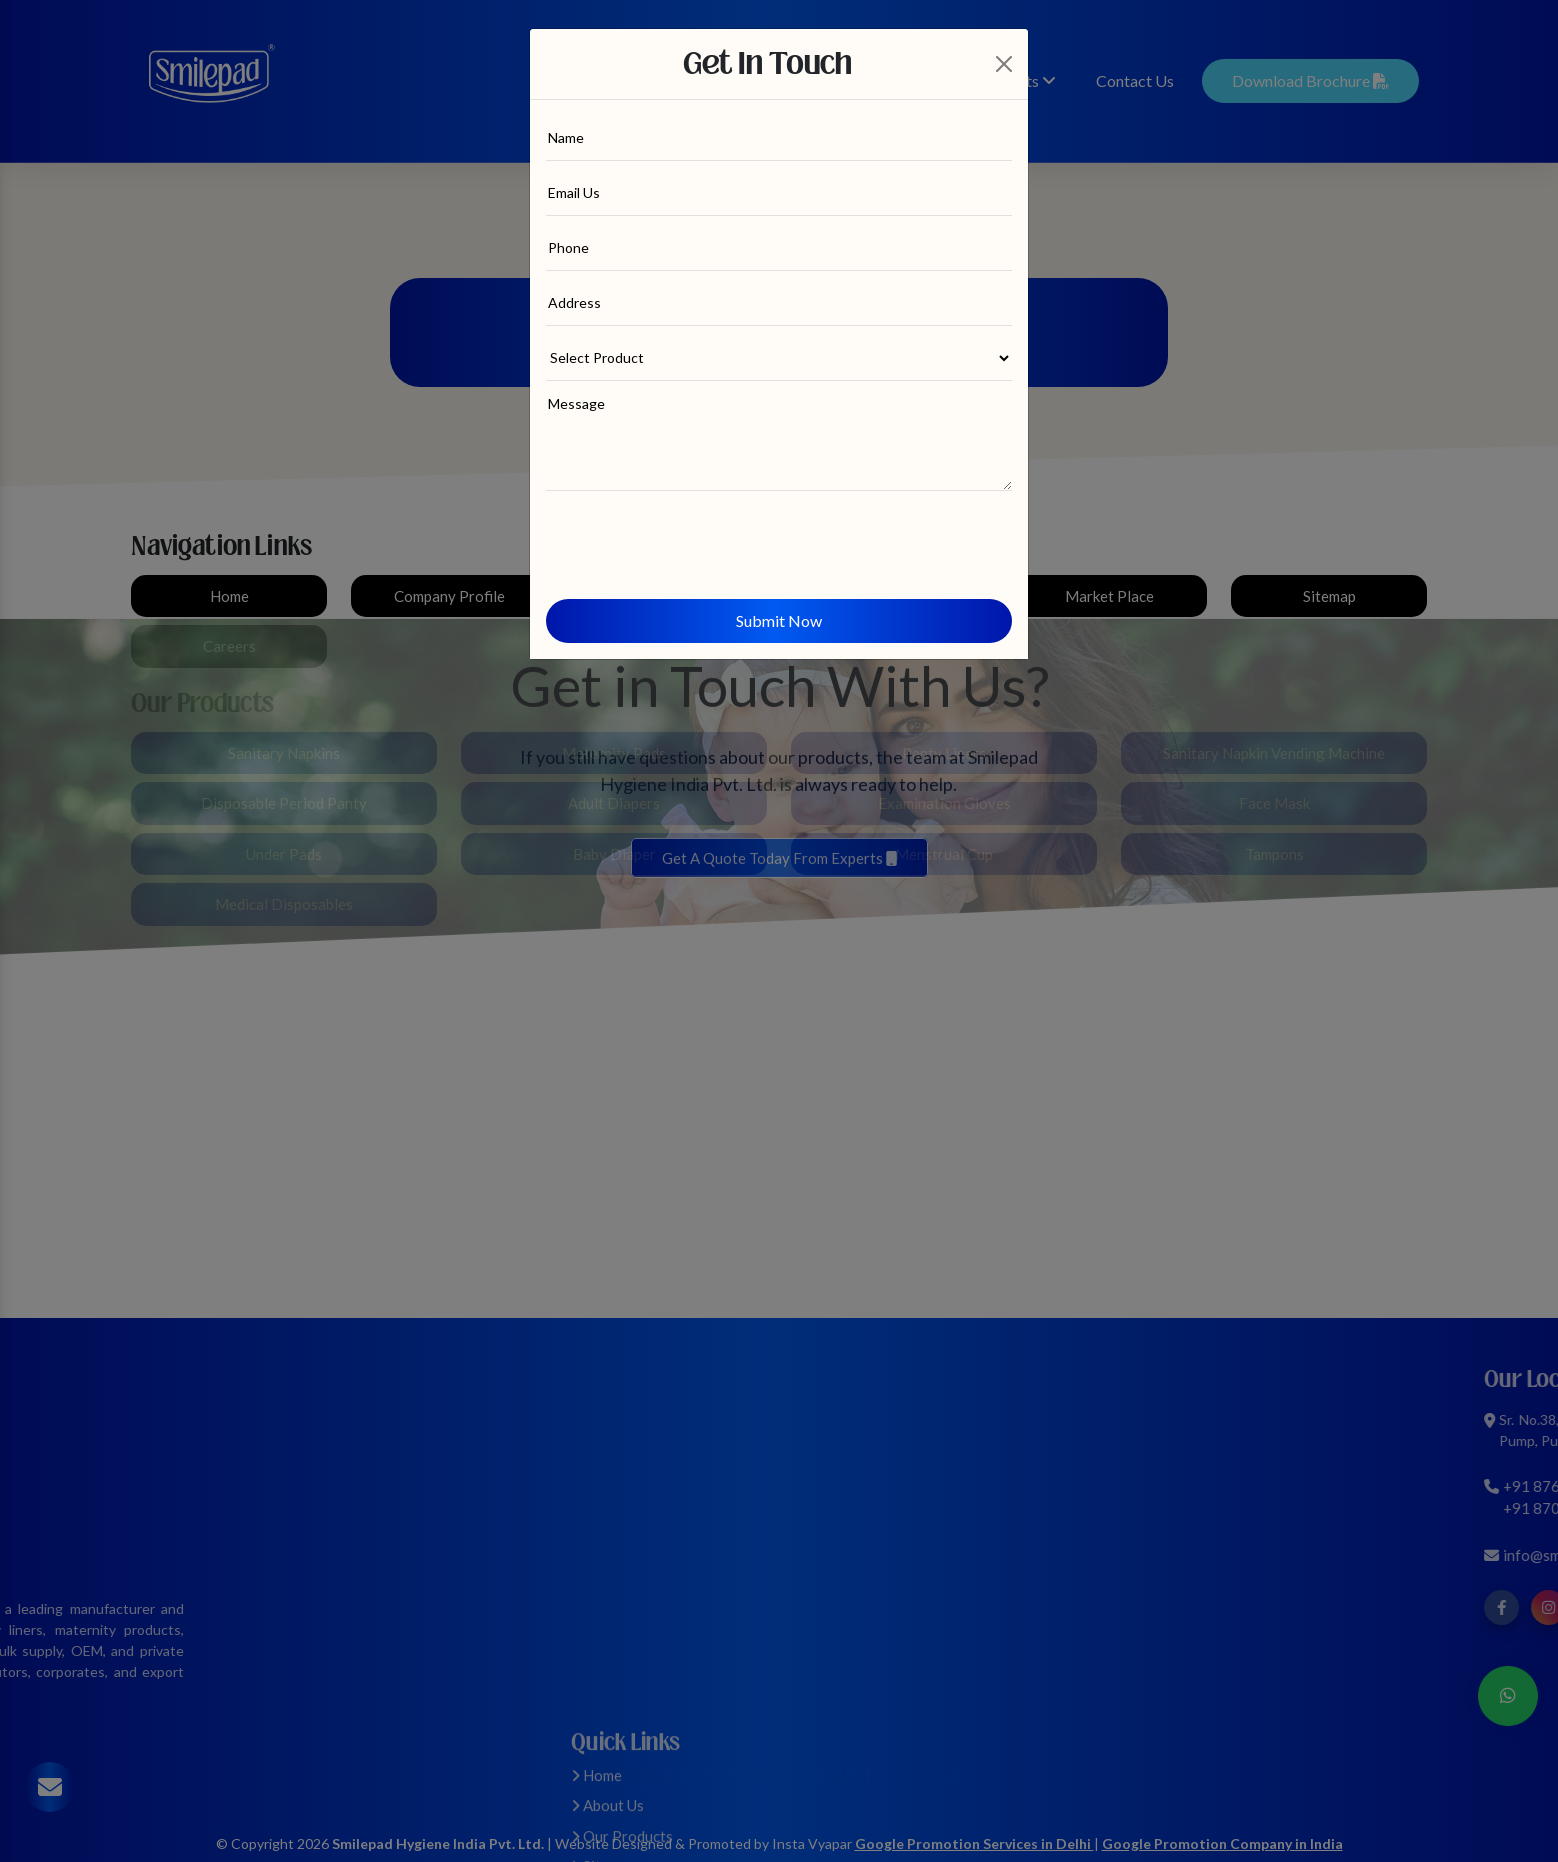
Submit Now (779, 620)
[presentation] (698, 536)
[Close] (1004, 64)
